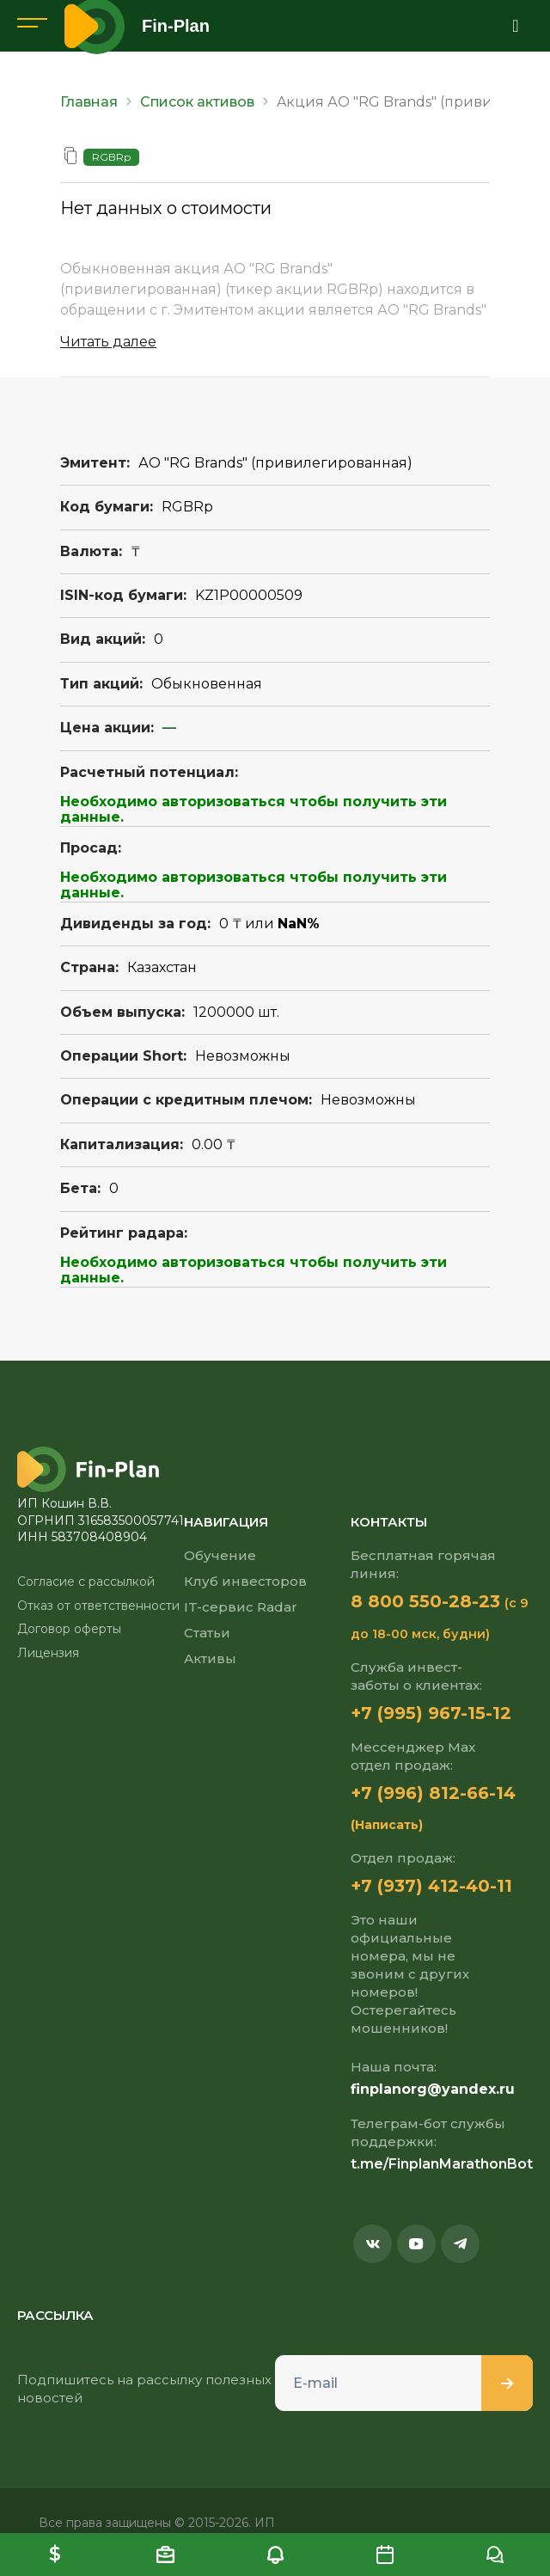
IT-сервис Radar (240, 1607)
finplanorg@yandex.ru (433, 2089)
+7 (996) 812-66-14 (433, 1793)
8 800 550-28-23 (425, 1601)
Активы (210, 1658)
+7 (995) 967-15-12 (431, 1713)
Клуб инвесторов (245, 1581)
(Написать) (387, 1825)
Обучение (220, 1555)
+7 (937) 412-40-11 (431, 1885)
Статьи (207, 1633)
